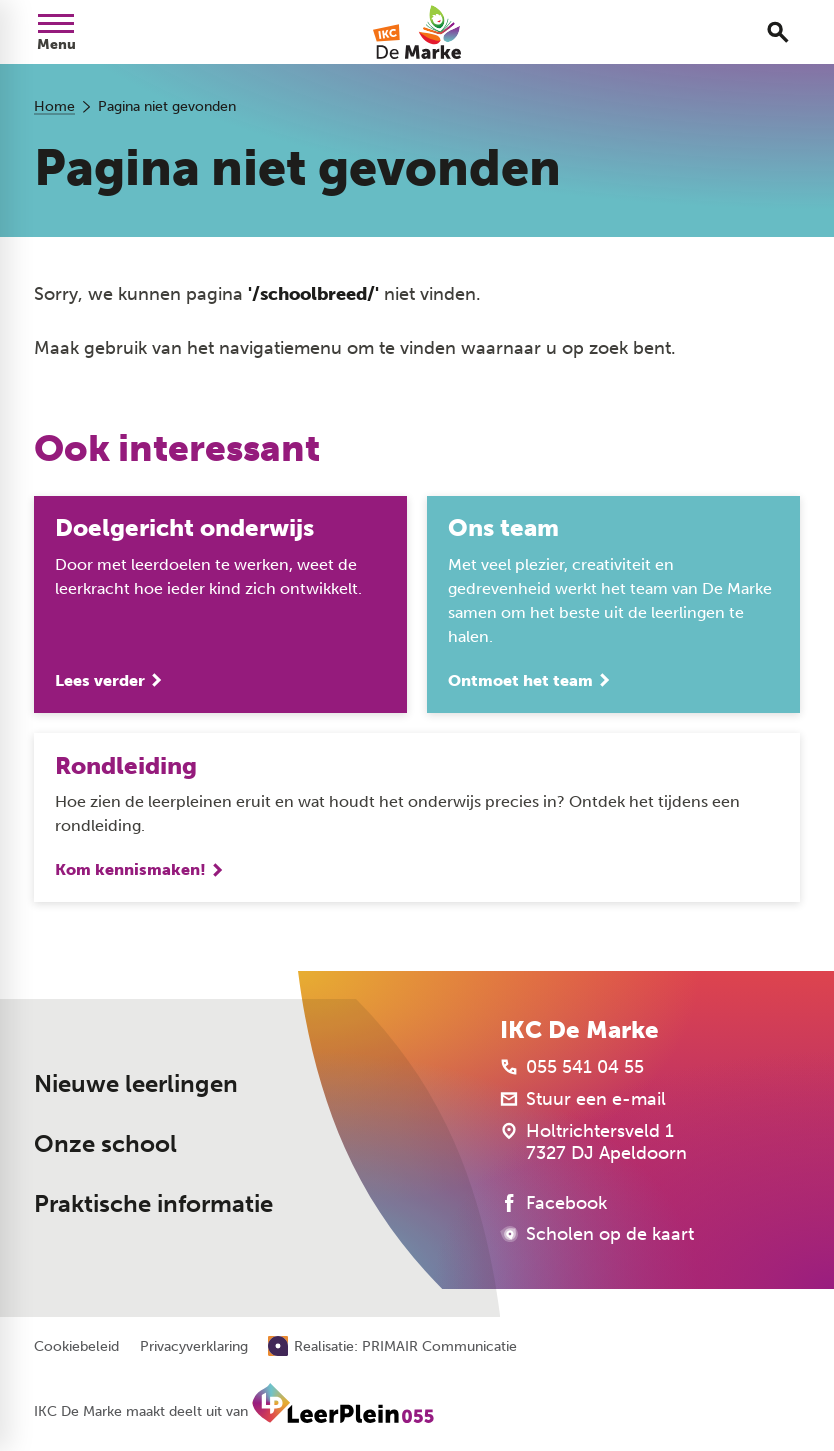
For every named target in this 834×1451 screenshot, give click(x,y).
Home (54, 106)
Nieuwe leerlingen (136, 1083)
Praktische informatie (153, 1203)
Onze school (105, 1143)
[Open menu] (56, 32)
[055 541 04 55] (572, 1067)
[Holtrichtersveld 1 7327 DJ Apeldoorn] (593, 1142)
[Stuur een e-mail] (583, 1099)
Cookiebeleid (76, 1347)
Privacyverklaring (194, 1347)
